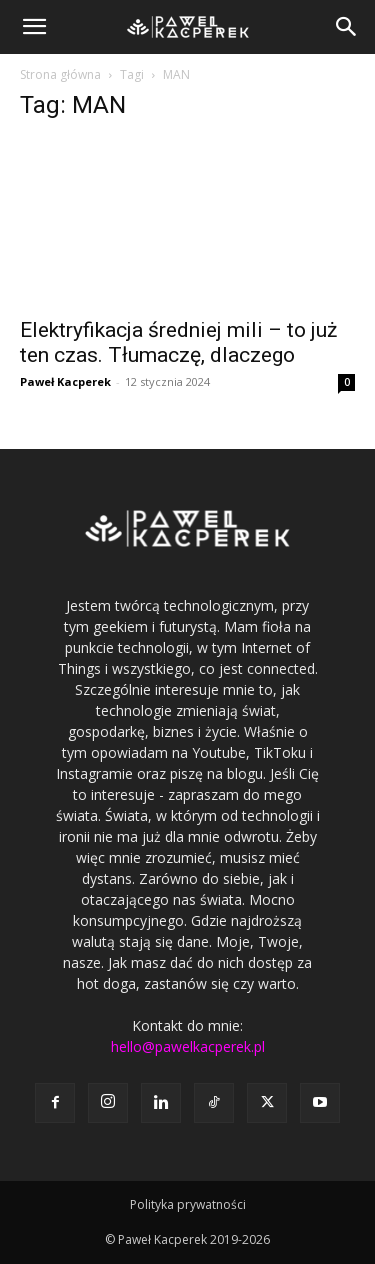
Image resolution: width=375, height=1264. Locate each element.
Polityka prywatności (188, 1204)
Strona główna (60, 74)
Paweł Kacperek (65, 381)
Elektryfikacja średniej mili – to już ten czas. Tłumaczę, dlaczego (178, 342)
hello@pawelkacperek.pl (188, 1046)
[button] (34, 27)
